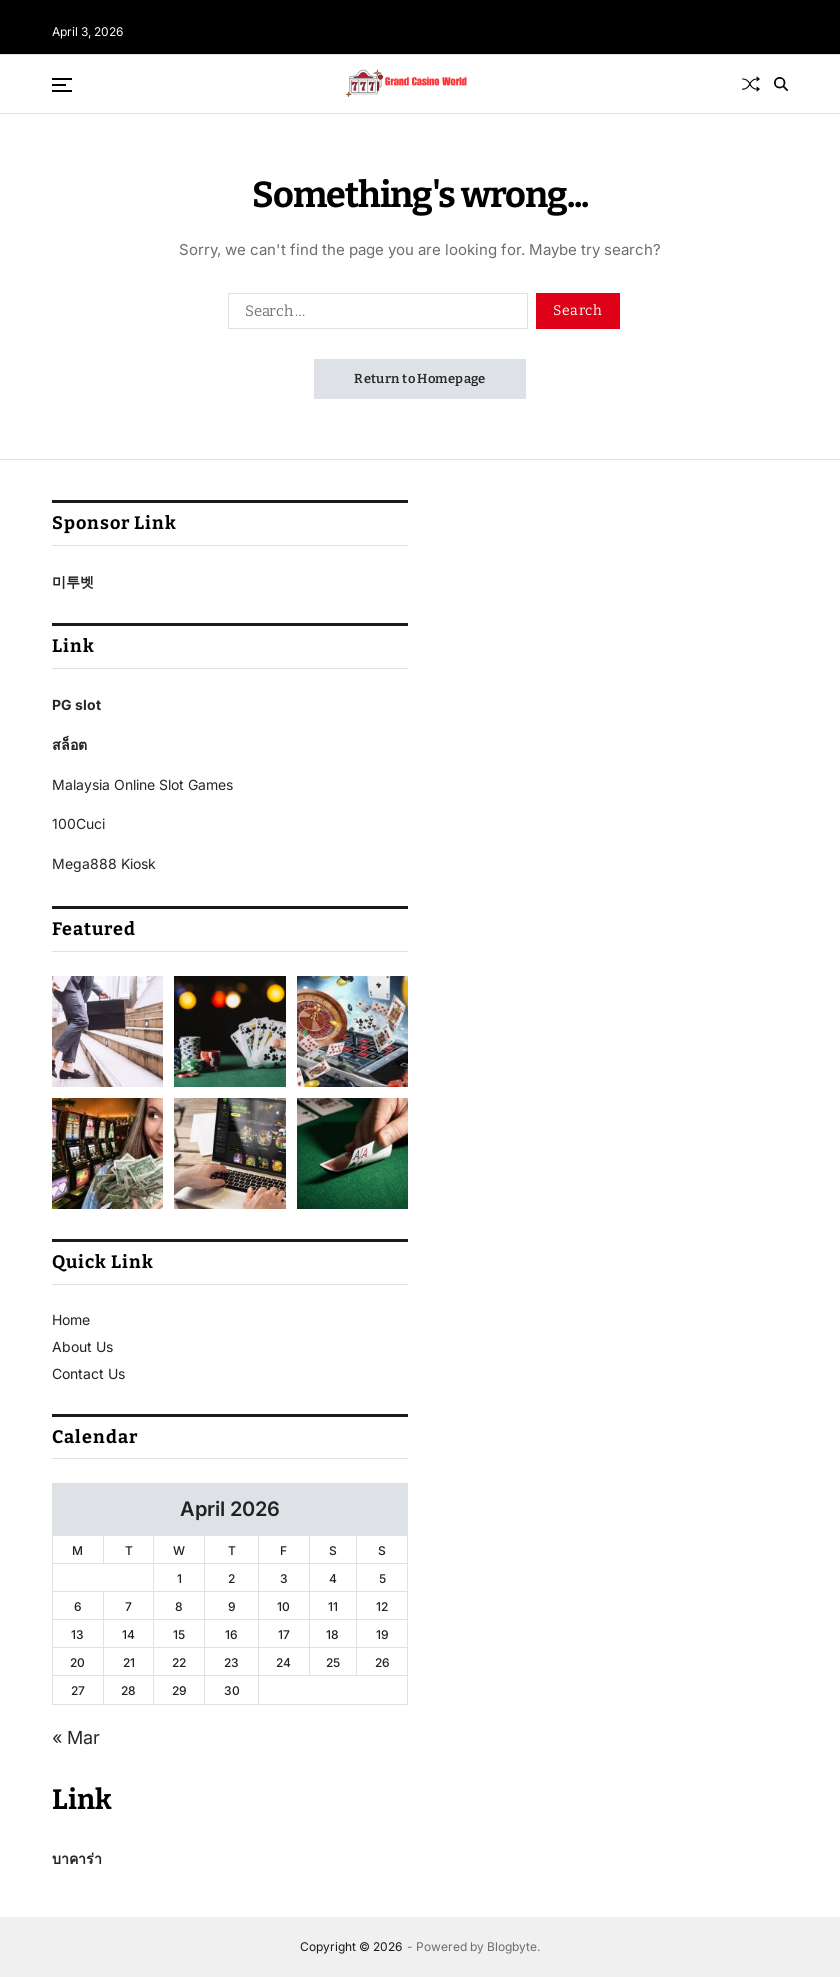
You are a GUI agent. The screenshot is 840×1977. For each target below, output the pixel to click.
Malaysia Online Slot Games (142, 784)
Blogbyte (512, 1946)
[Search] (781, 84)
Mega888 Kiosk (104, 863)
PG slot (76, 704)
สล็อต (69, 744)
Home (71, 1319)
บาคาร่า (77, 1858)
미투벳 (73, 581)
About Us (82, 1346)
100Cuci (78, 823)
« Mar (76, 1737)
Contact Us (88, 1373)
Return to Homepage (420, 378)
